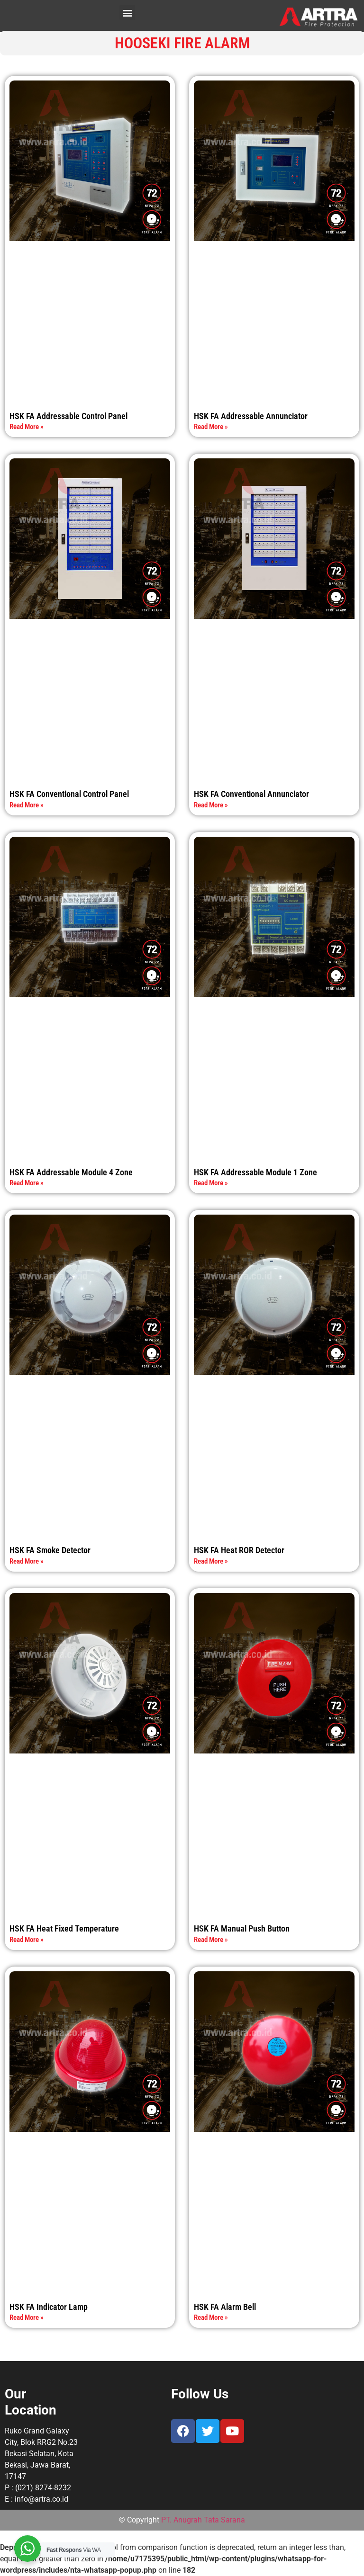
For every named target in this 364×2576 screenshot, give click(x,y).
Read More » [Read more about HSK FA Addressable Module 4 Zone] (26, 1183)
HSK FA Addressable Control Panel (68, 416)
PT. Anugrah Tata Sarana (203, 2519)
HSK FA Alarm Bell (225, 2307)
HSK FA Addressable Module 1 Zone (255, 1172)
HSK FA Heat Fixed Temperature (64, 1928)
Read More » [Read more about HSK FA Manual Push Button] (211, 1939)
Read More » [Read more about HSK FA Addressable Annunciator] (211, 426)
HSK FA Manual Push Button (242, 1928)
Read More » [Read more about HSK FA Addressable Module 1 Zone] (211, 1183)
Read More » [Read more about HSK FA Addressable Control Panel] (26, 426)
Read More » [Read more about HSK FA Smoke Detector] (26, 1561)
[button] (127, 12)
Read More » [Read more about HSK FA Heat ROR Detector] (211, 1561)
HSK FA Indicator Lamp (48, 2307)
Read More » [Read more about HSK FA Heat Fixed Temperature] (26, 1939)
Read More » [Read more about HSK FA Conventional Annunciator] (211, 805)
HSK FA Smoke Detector (50, 1550)
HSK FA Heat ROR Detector (239, 1550)
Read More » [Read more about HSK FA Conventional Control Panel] (26, 805)
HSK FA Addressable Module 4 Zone (71, 1172)
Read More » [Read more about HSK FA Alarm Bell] (211, 2317)
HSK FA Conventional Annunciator (251, 794)
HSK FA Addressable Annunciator (251, 416)
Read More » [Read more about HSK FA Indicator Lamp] (26, 2317)
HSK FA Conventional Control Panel (69, 794)
